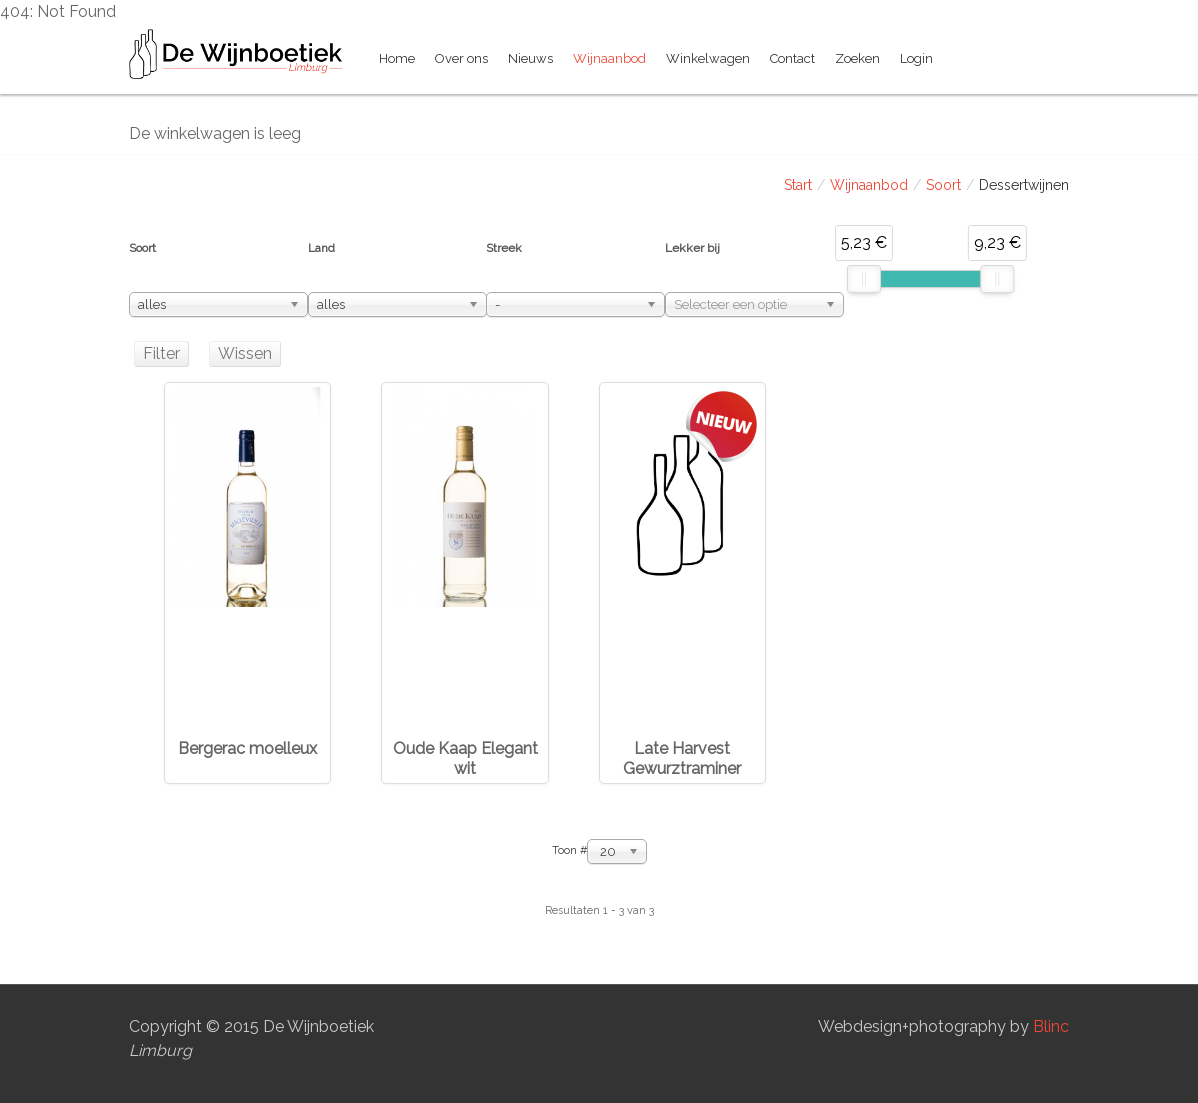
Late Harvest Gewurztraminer (682, 758)
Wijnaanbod (869, 185)
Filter (161, 353)
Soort (943, 185)
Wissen (245, 353)
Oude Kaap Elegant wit (465, 758)
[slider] (864, 279)
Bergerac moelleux (247, 748)
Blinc (1051, 1026)
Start (798, 185)
